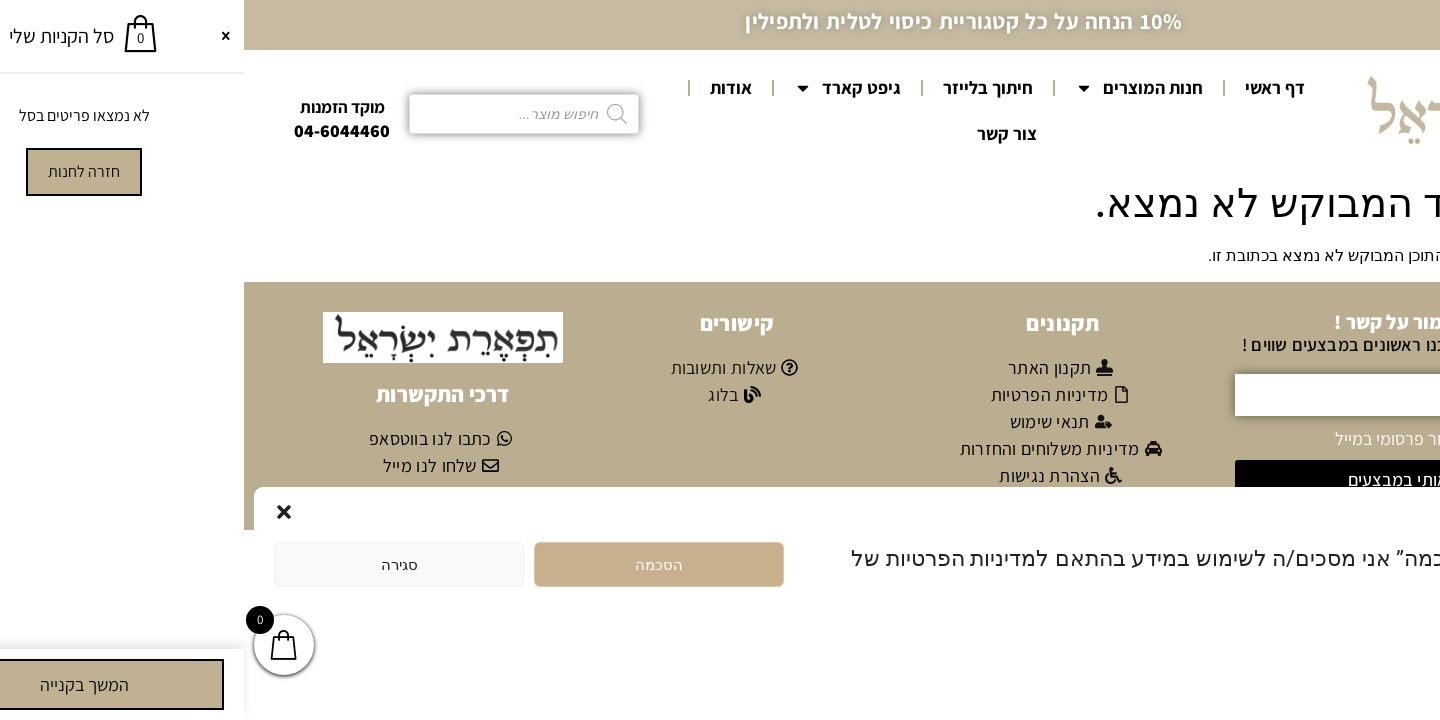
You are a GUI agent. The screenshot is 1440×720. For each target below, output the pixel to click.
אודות (487, 87)
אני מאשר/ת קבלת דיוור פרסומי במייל (1217, 437)
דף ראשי (1031, 87)
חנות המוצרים (895, 88)
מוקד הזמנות (98, 107)
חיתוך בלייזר (744, 87)
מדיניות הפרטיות (1324, 639)
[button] (40, 512)
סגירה (155, 565)
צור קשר (763, 133)
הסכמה (415, 565)
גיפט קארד (603, 88)
